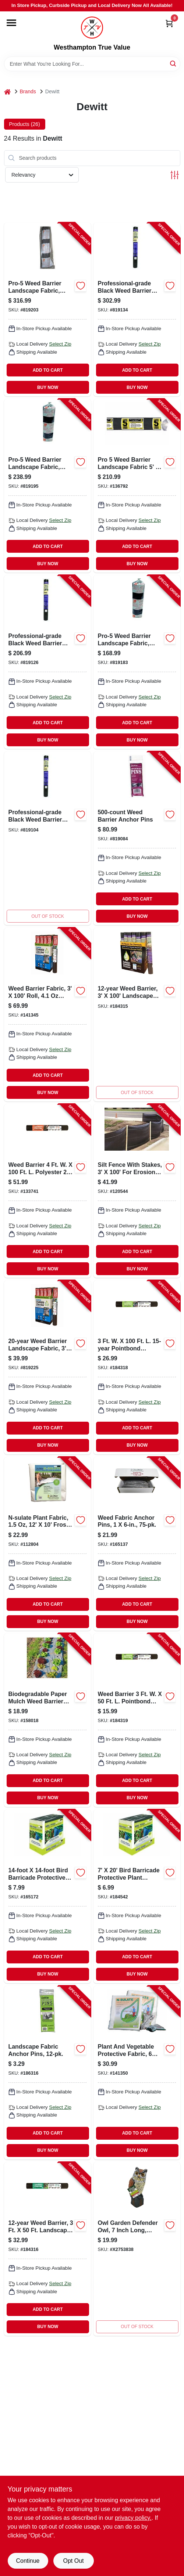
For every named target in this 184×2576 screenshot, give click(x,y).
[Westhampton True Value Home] (92, 28)
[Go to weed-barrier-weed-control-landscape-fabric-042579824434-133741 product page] (47, 1191)
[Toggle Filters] (174, 175)
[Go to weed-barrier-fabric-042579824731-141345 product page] (47, 1014)
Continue (27, 2561)
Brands (28, 91)
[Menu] (11, 23)
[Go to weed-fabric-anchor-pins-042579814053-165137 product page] (136, 1544)
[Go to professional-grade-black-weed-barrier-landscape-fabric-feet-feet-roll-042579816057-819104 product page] (47, 838)
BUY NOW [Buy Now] (47, 387)
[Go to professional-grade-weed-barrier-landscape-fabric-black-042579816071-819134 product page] (136, 309)
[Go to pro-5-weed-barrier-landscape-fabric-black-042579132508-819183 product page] (136, 662)
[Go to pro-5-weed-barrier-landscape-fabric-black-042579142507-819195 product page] (47, 486)
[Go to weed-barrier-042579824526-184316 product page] (47, 2249)
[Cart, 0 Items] (169, 23)
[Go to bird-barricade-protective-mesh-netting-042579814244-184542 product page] (136, 1896)
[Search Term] (92, 64)
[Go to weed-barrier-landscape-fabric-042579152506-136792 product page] (136, 486)
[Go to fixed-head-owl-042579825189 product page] (136, 2249)
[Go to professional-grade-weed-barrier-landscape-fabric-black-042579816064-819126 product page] (47, 662)
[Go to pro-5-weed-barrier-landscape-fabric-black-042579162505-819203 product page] (47, 309)
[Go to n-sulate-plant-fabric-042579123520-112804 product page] (47, 1544)
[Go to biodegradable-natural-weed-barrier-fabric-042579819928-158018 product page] (47, 1720)
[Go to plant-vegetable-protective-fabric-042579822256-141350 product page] (136, 2073)
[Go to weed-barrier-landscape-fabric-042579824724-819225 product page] (47, 1367)
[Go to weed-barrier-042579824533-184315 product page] (136, 1014)
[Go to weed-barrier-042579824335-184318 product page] (136, 1367)
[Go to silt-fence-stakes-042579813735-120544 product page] (136, 1191)
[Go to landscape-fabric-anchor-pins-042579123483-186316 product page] (47, 2073)
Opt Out (73, 2561)
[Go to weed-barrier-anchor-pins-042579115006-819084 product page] (136, 838)
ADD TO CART (48, 370)
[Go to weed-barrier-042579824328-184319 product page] (136, 1720)
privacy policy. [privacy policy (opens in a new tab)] (133, 2518)
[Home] (7, 91)
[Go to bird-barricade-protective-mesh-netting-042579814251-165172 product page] (47, 1896)
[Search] (173, 63)
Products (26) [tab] (24, 124)
